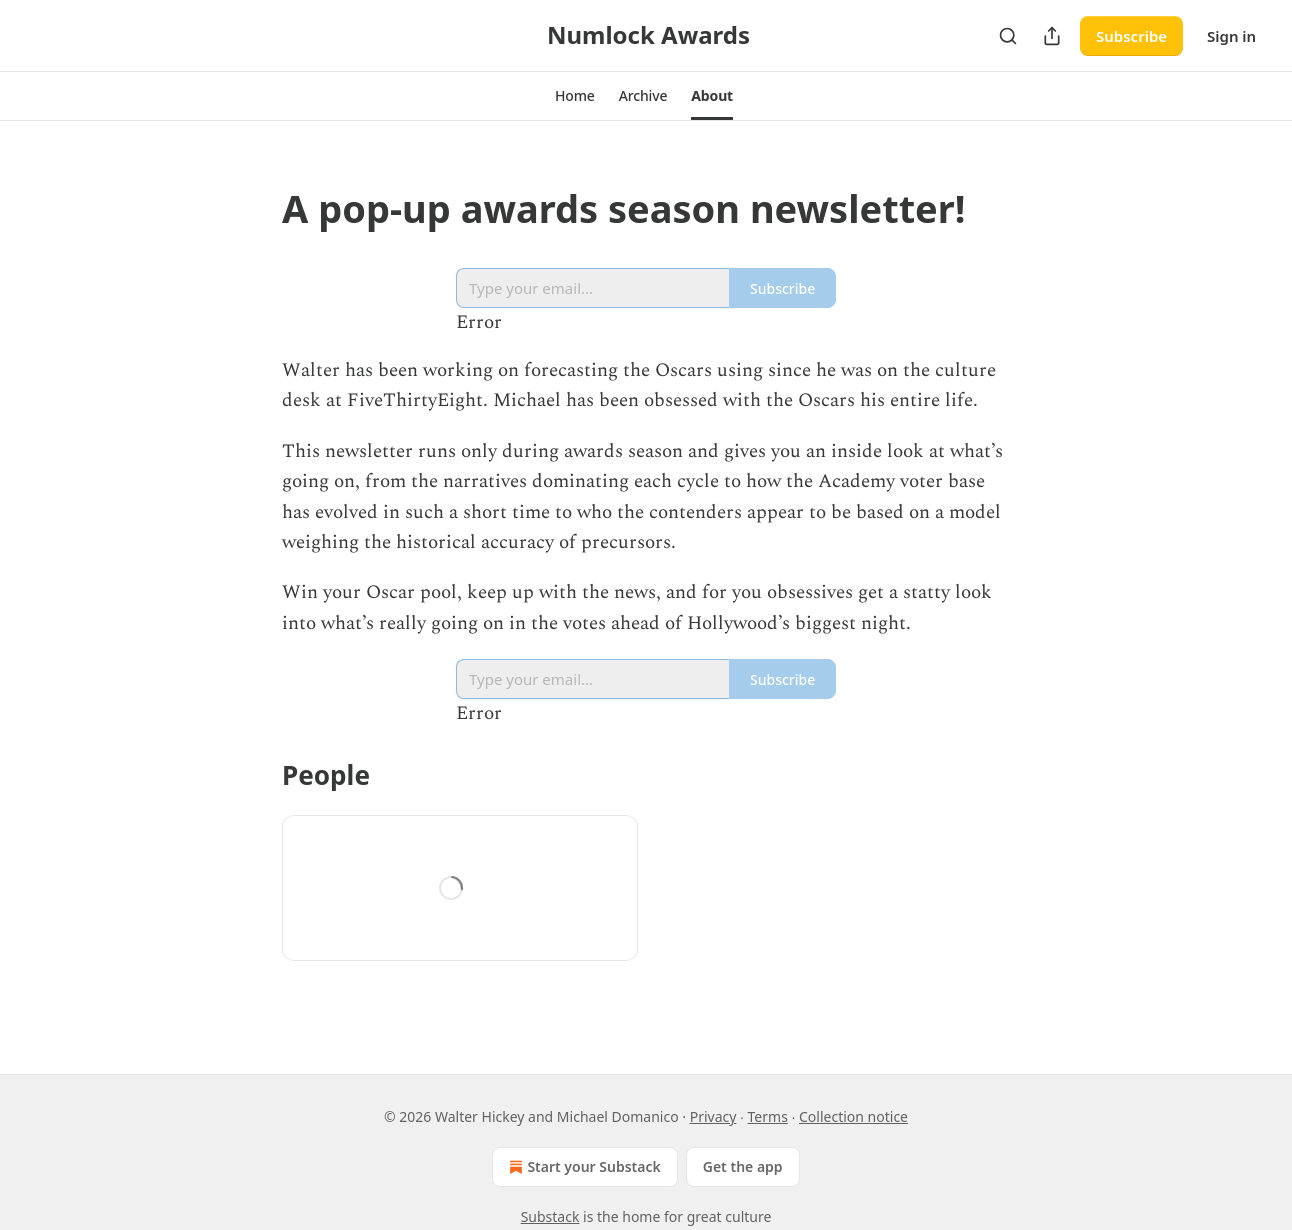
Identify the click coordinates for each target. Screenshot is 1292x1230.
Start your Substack (582, 1167)
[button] (575, 96)
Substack (550, 1216)
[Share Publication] (1052, 36)
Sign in (1231, 36)
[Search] (1008, 36)
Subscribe (1131, 36)
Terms (768, 1116)
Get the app (743, 1166)
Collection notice (853, 1116)
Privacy (713, 1116)
